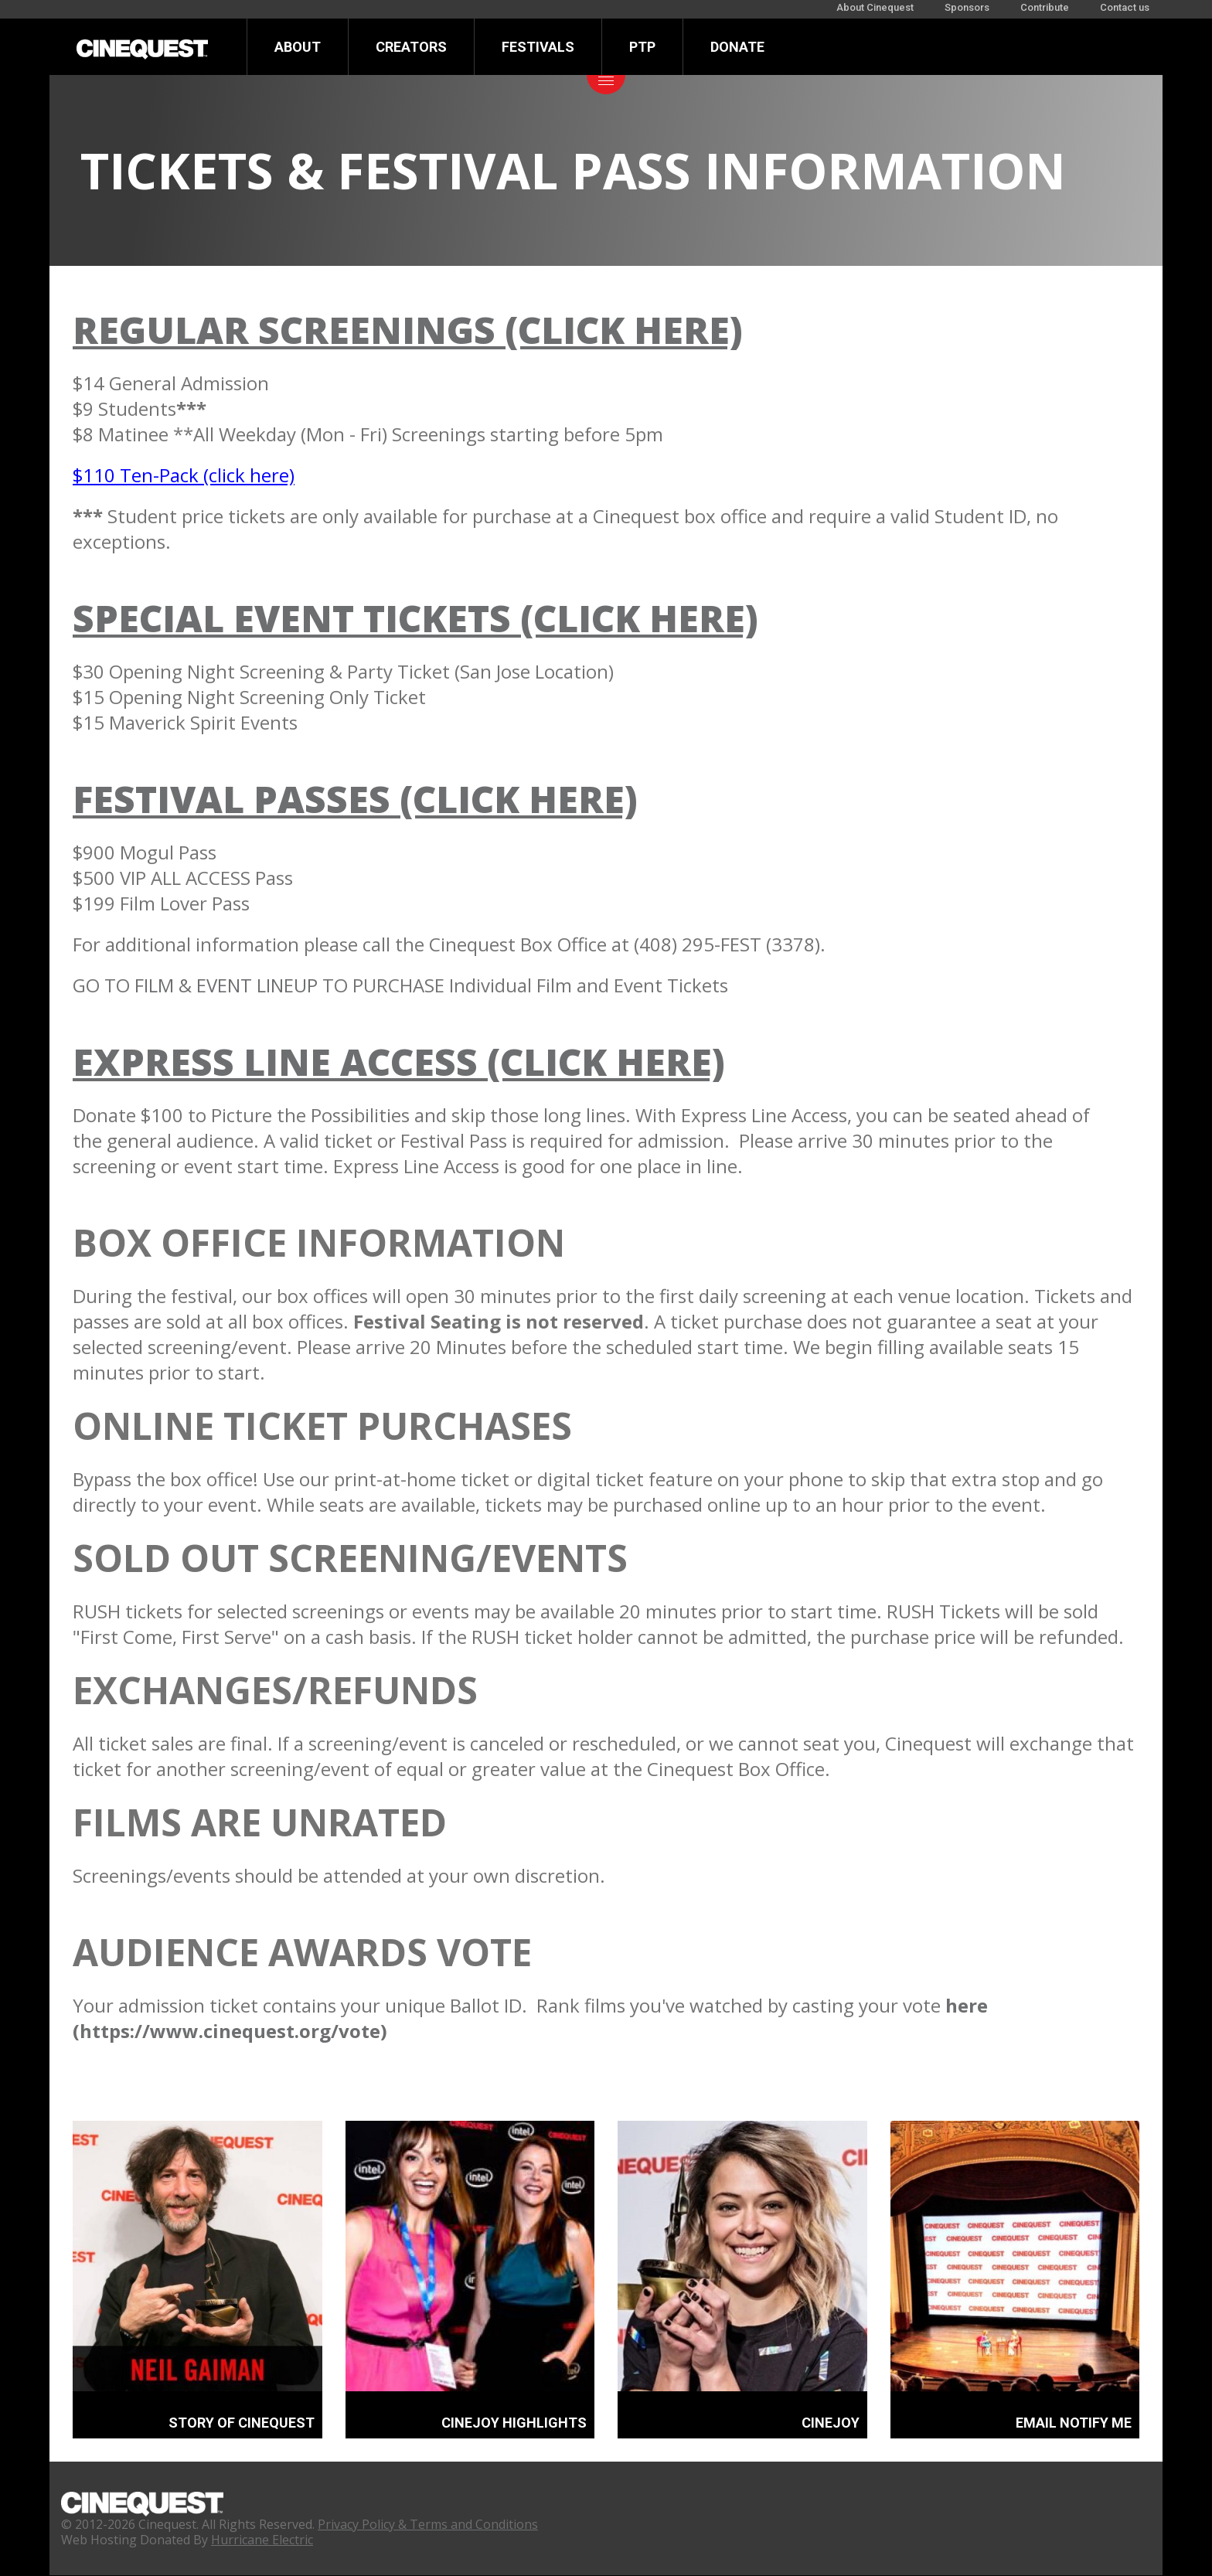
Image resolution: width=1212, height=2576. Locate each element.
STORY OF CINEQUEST (242, 2422)
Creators (411, 47)
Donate (737, 47)
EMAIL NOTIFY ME (1074, 2422)
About (297, 47)
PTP (642, 47)
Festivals (538, 47)
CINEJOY (831, 2422)
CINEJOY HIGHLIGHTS (514, 2422)
